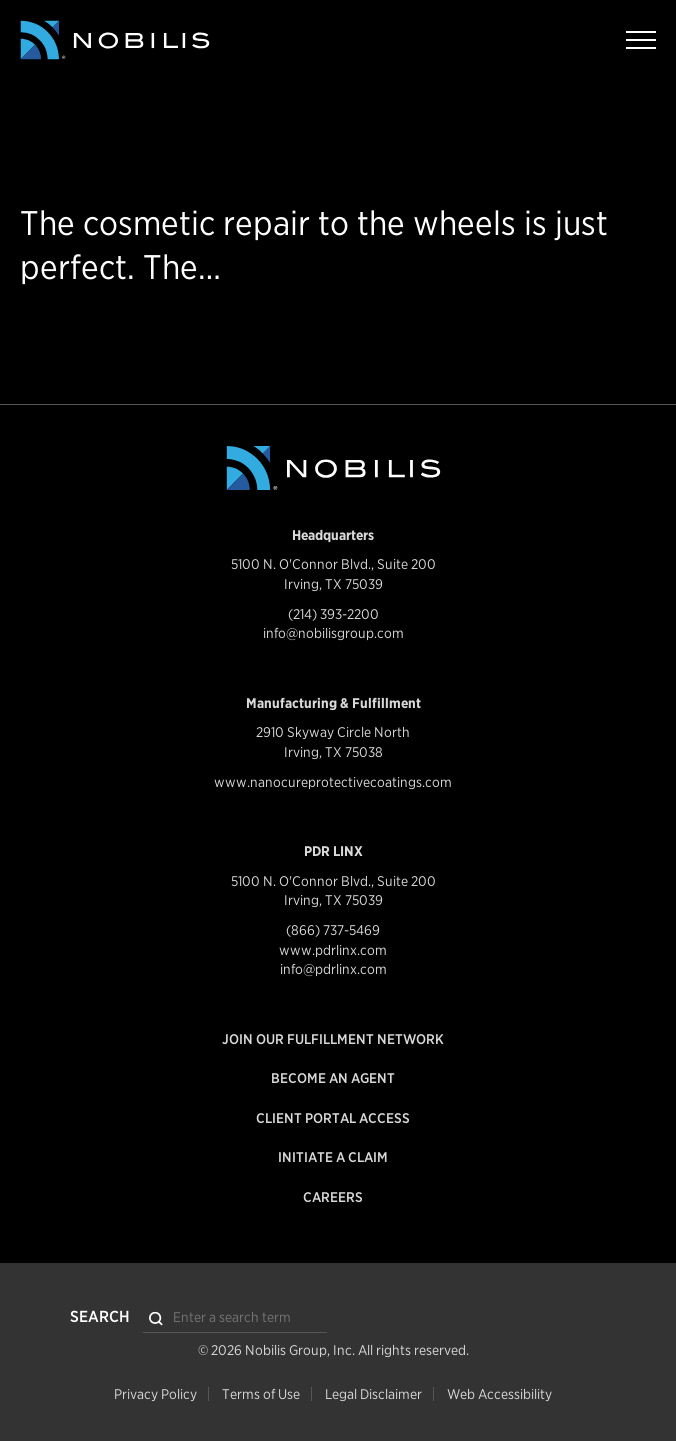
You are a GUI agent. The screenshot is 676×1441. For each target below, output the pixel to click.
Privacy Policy (155, 1394)
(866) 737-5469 (333, 930)
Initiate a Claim (333, 1157)
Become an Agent (333, 1078)
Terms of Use (261, 1394)
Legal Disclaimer (373, 1394)
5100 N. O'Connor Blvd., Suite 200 (333, 564)
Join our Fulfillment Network (333, 1039)
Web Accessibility (499, 1394)
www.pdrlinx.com (333, 950)
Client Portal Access (333, 1118)
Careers (333, 1197)
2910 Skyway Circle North (333, 732)
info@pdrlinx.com (333, 969)
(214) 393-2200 (333, 614)
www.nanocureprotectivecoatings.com (333, 782)
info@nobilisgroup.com (333, 633)
